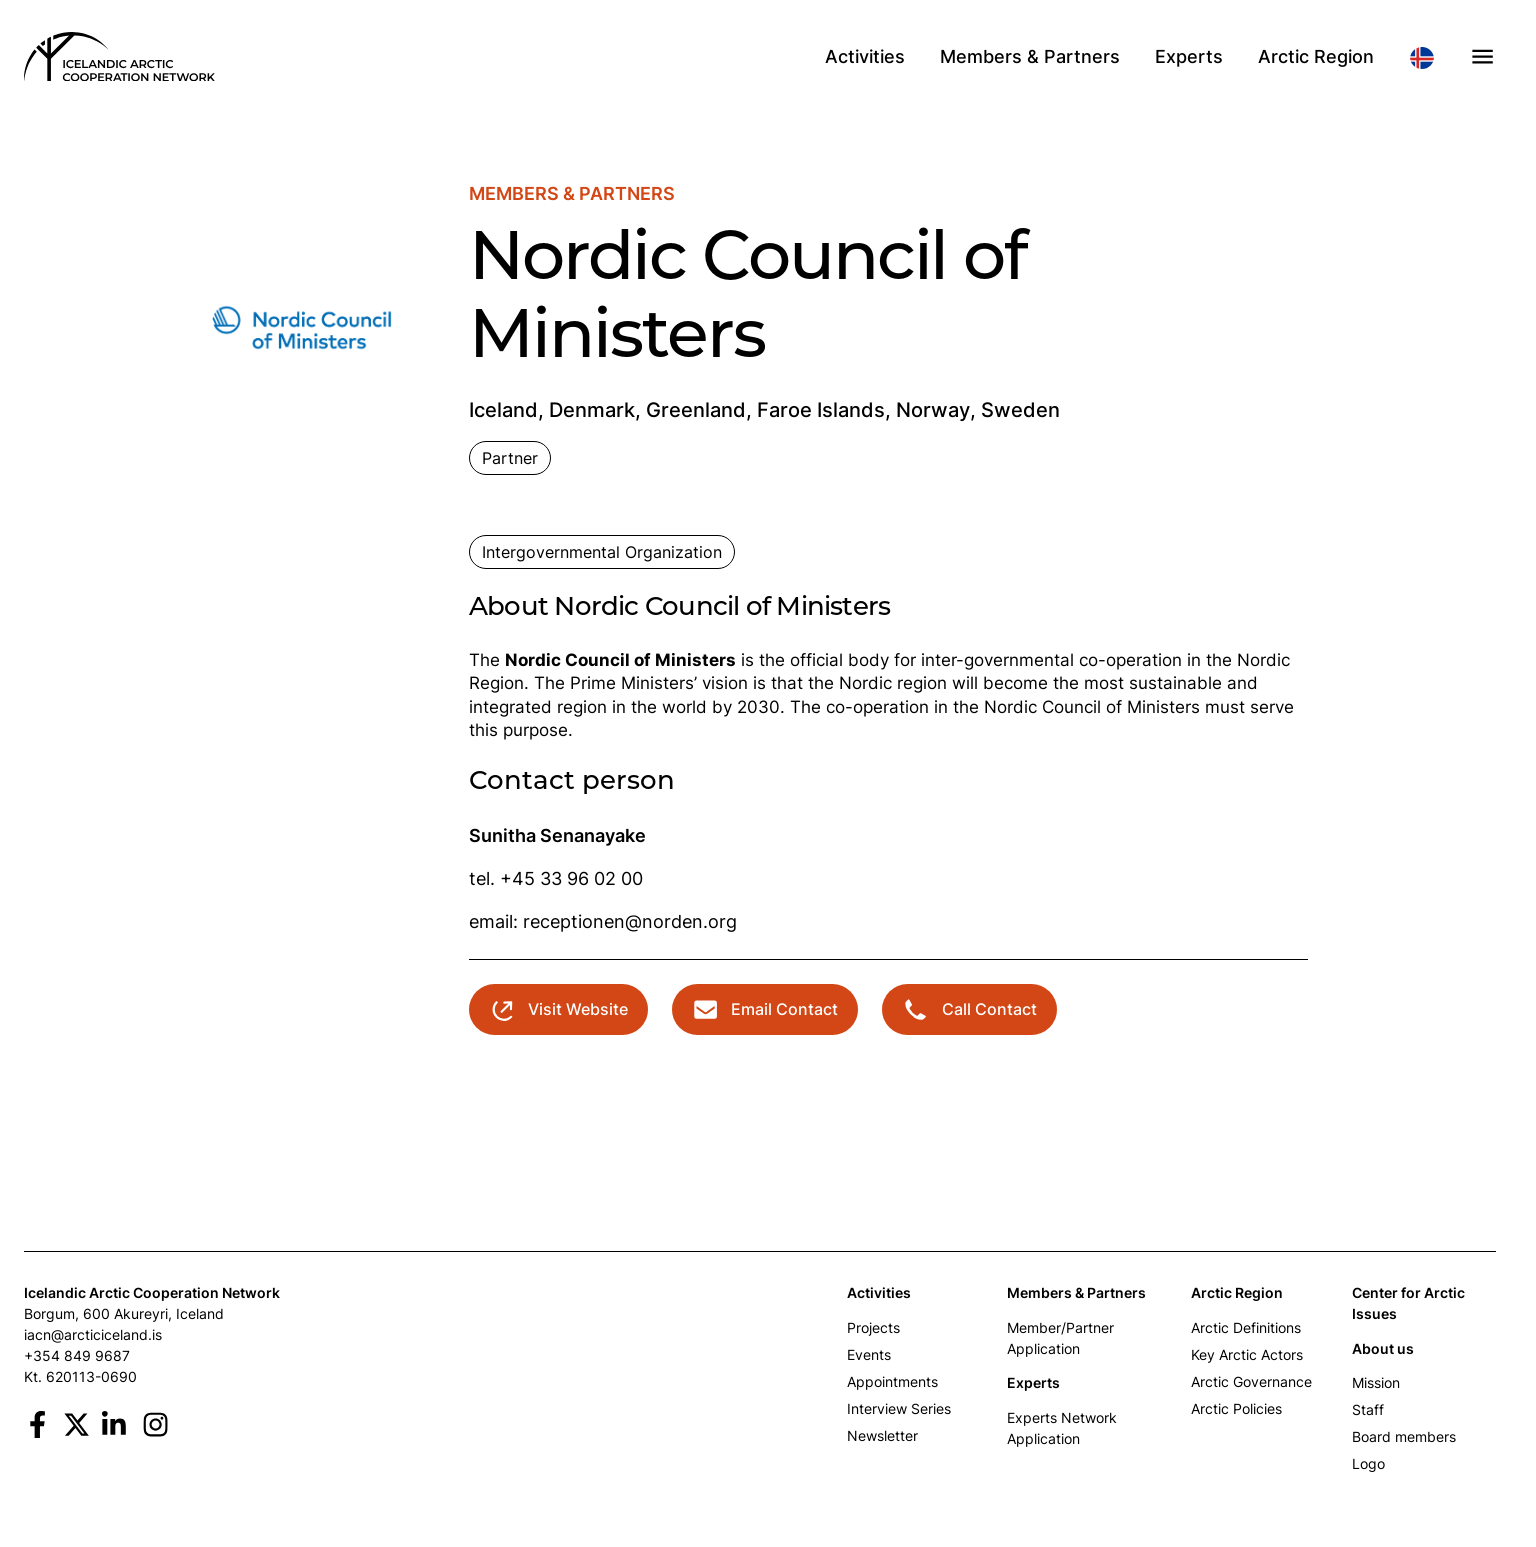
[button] (1482, 56)
